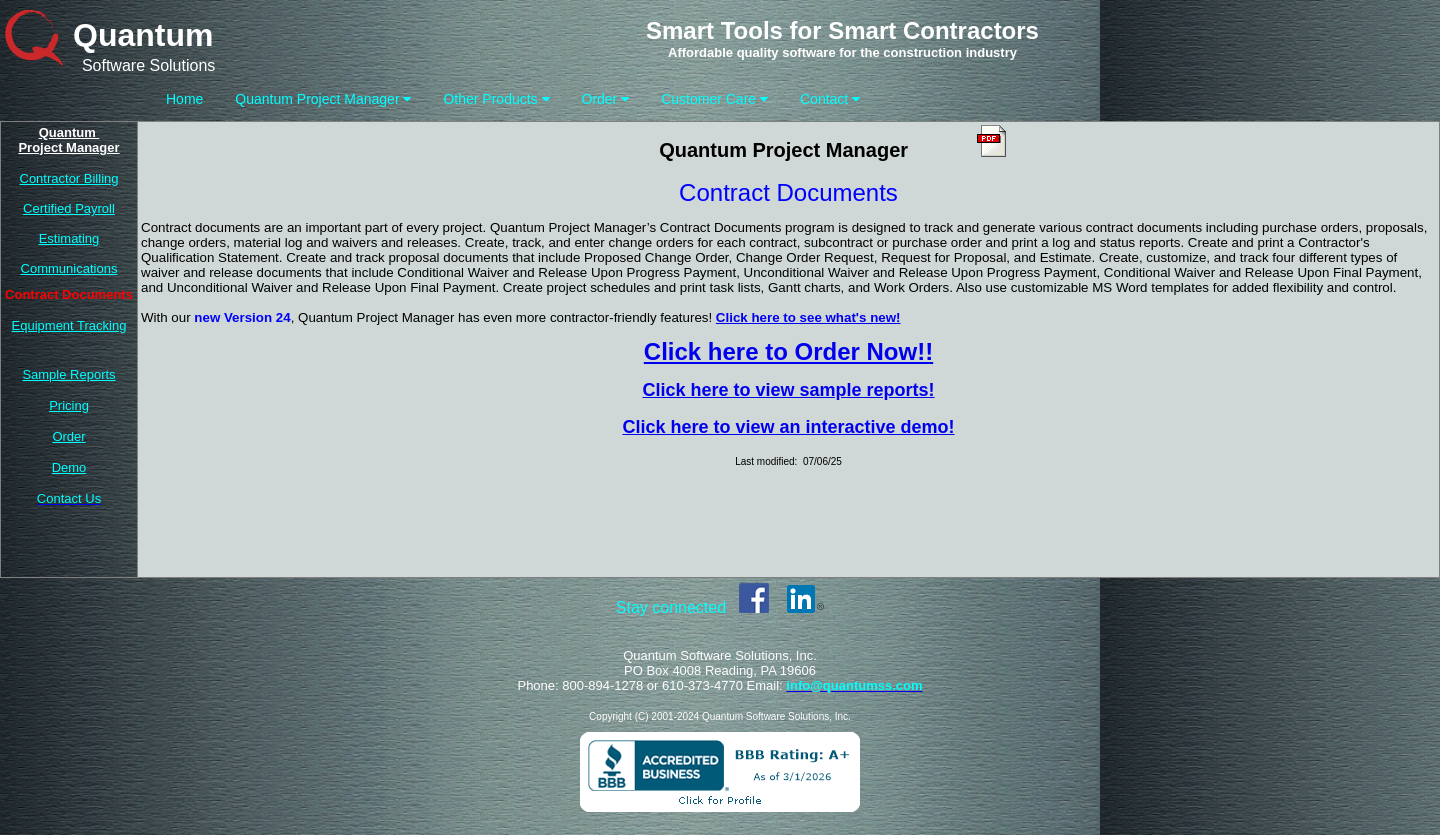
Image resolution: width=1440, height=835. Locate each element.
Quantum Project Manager (323, 99)
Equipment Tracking (69, 325)
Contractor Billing (69, 178)
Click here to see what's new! (808, 317)
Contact (830, 99)
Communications (69, 268)
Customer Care (714, 99)
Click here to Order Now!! (788, 351)
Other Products (496, 99)
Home (184, 99)
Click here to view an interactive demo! (788, 427)
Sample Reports (68, 374)
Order (606, 99)
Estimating (69, 238)
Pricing (69, 405)
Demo (69, 467)
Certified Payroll (69, 208)
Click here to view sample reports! (788, 390)
